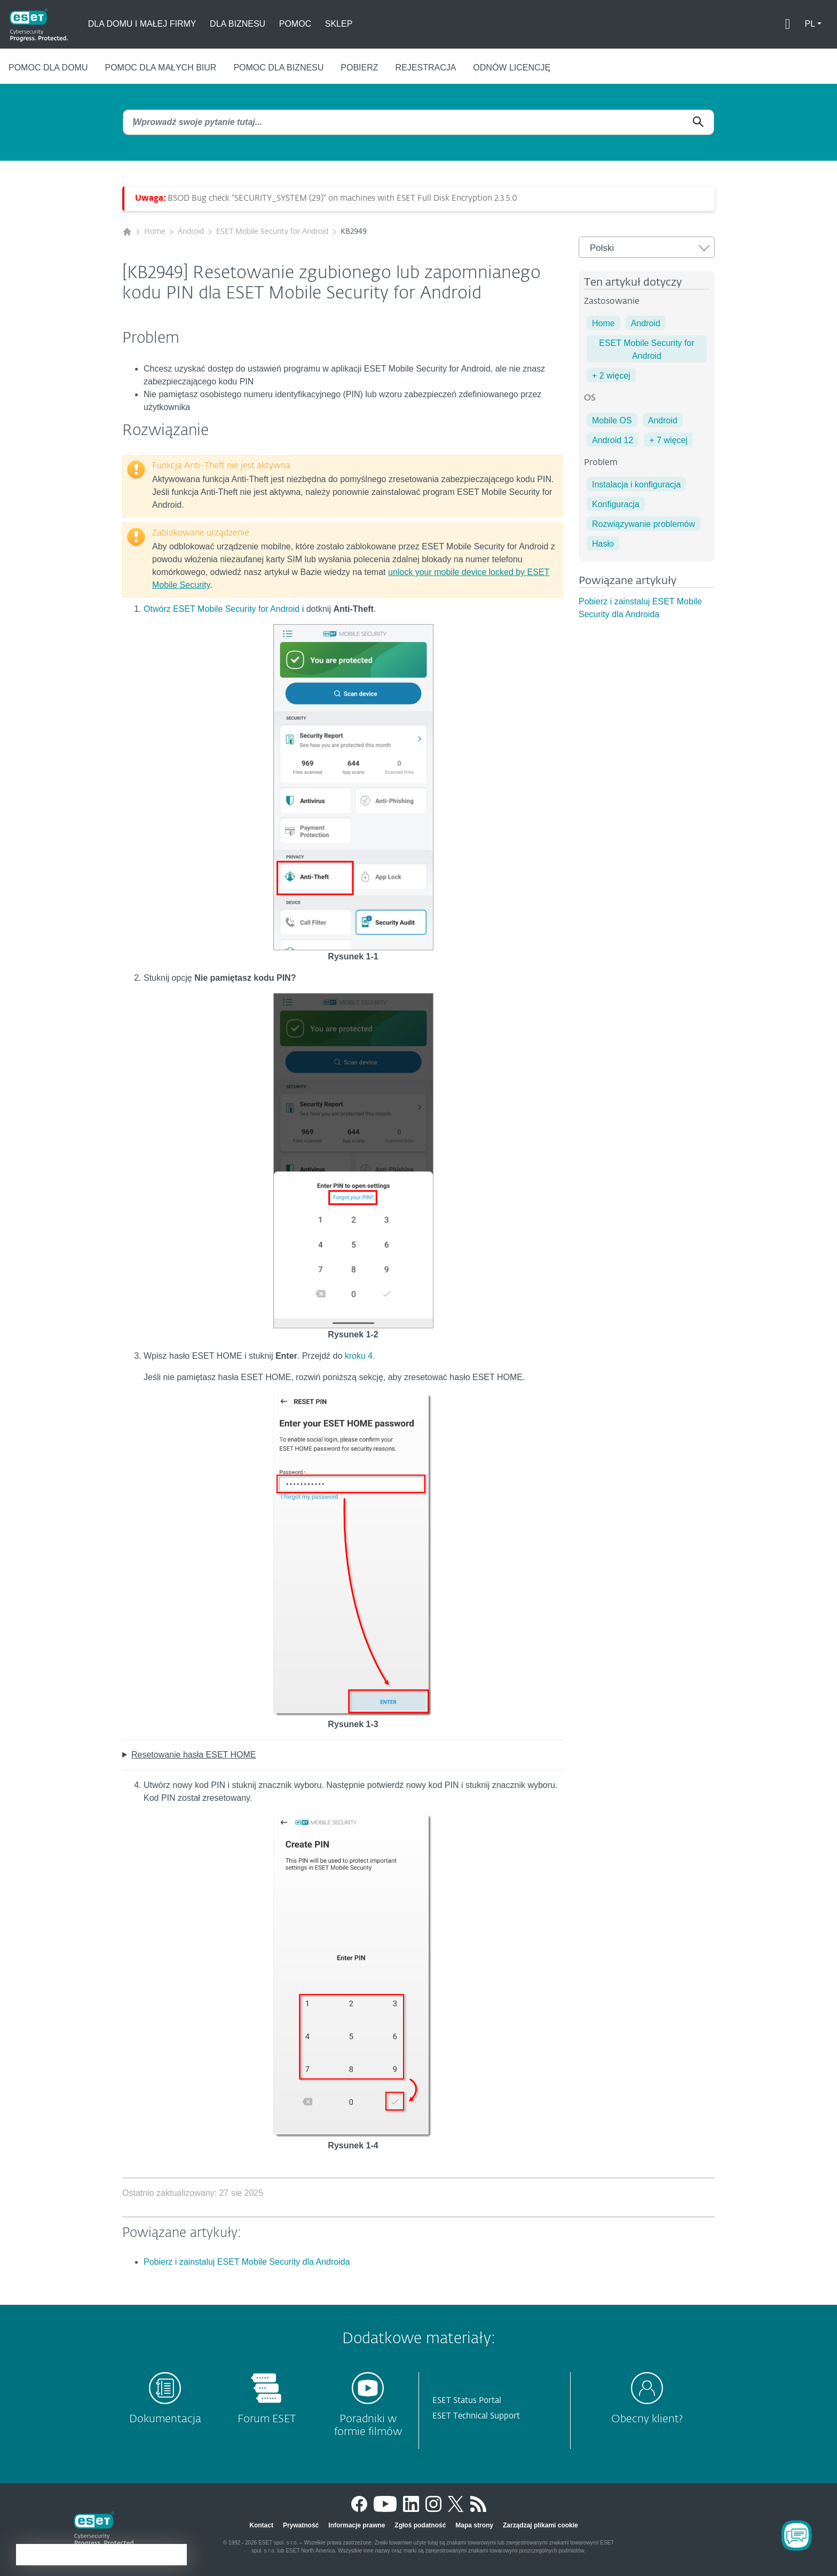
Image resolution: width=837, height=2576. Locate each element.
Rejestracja (426, 67)
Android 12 (612, 440)
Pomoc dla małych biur (160, 67)
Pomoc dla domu (48, 67)
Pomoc (295, 23)
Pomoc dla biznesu (278, 67)
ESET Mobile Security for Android (272, 231)
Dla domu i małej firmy (142, 23)
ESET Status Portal (466, 2401)
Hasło (603, 543)
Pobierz (359, 67)
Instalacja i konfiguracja (636, 484)
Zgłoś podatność (420, 2525)
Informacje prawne (356, 2525)
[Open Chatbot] (796, 2535)
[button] (813, 24)
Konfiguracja (615, 504)
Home (154, 231)
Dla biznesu (237, 23)
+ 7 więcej (668, 440)
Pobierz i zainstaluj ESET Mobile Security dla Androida (247, 2261)
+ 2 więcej (611, 375)
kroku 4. (360, 1355)
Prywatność (301, 2525)
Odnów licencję (511, 67)
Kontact (261, 2525)
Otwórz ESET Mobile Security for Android (221, 608)
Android (191, 231)
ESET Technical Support (476, 2416)
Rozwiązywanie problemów (643, 524)
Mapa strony (474, 2525)
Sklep (339, 23)
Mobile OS (612, 420)
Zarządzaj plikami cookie (540, 2525)
